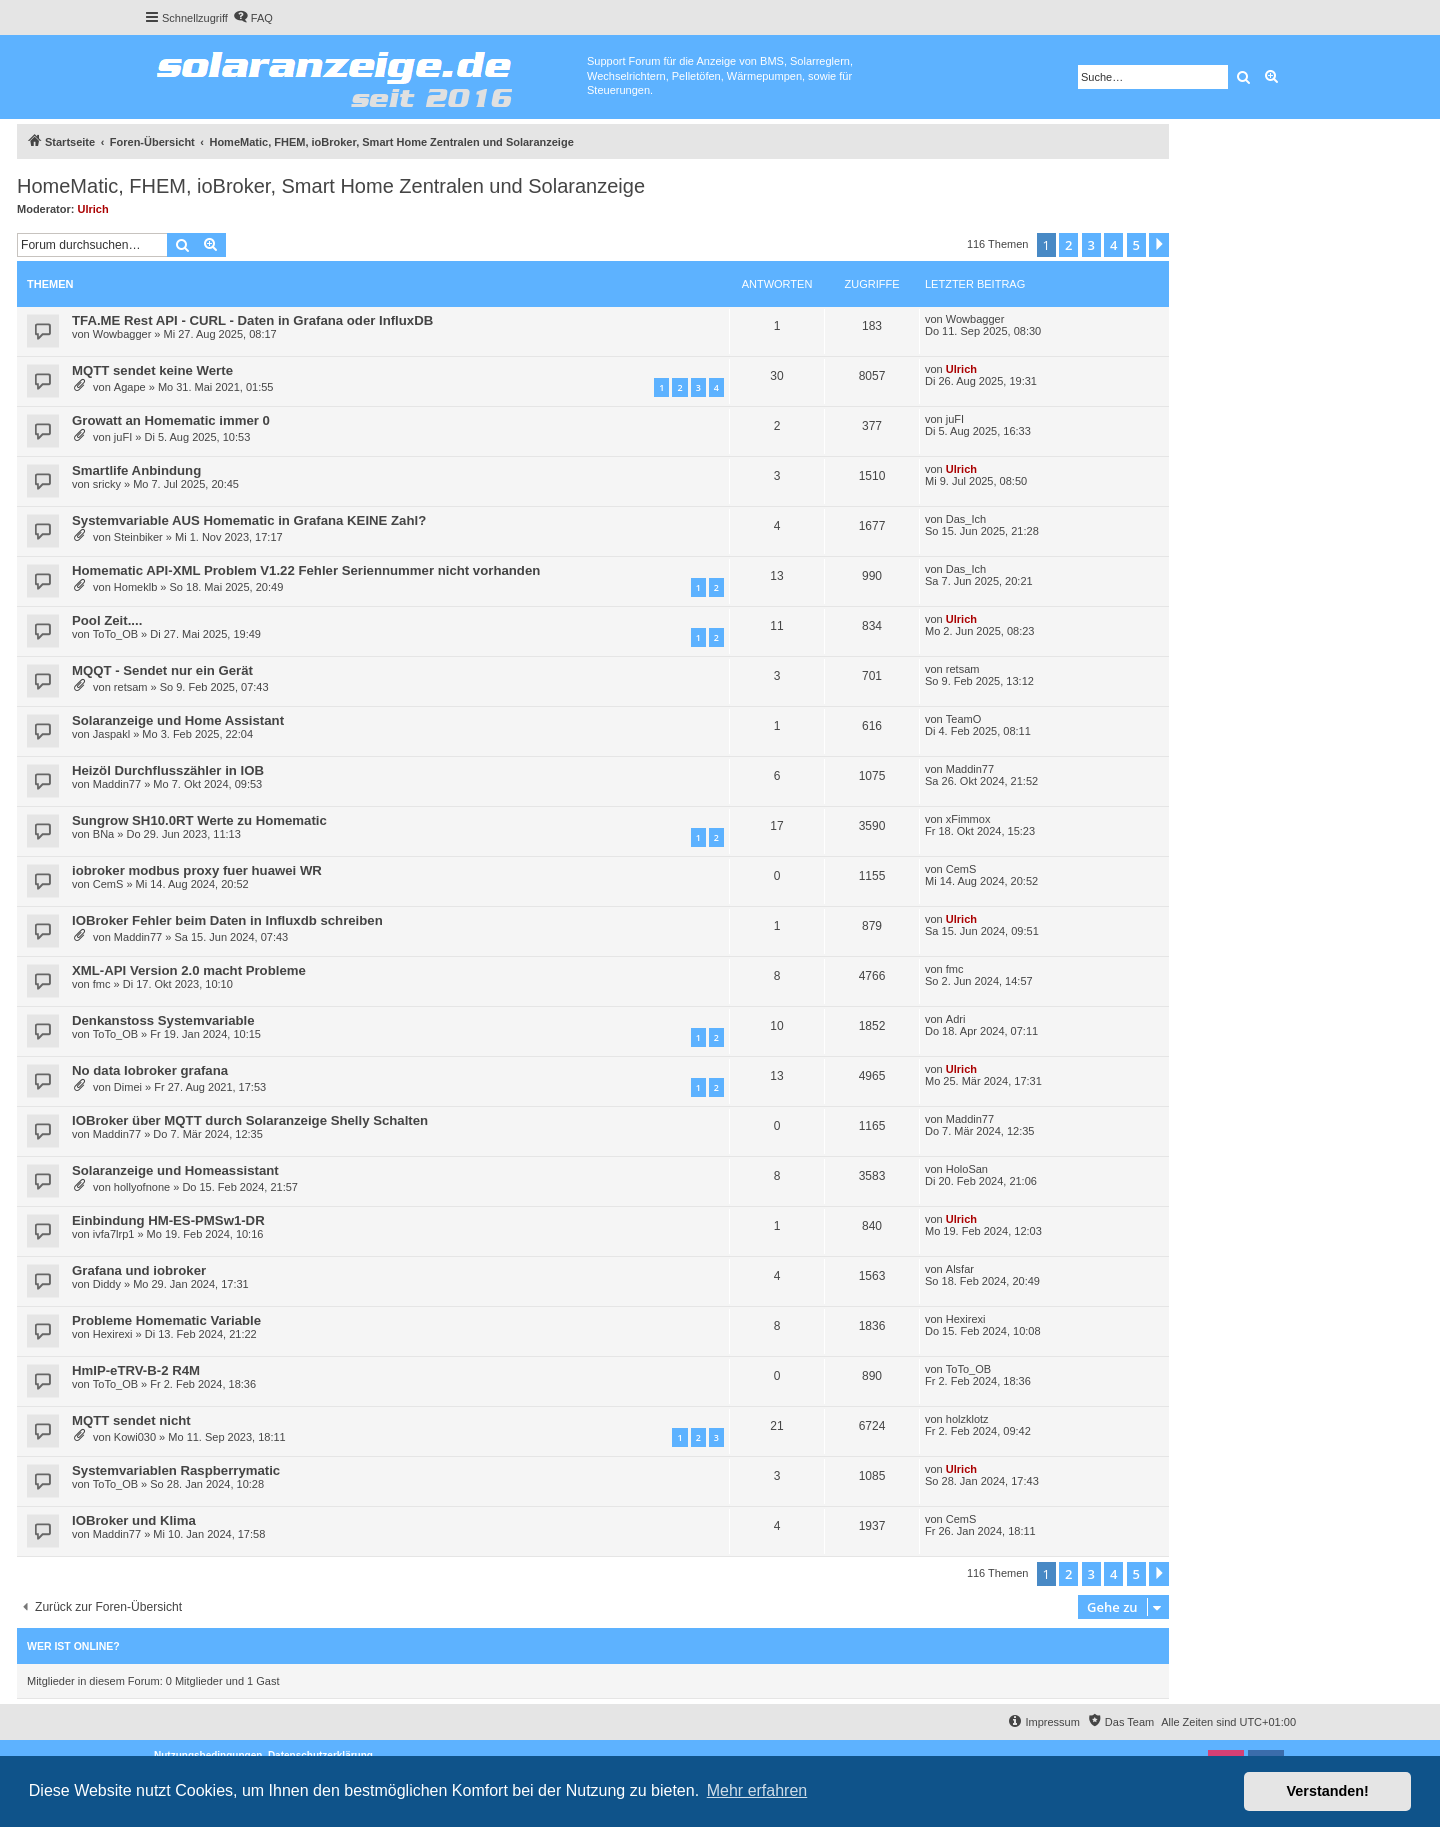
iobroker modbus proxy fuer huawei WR (197, 870)
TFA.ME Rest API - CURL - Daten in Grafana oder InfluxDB (252, 320)
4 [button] (1113, 245)
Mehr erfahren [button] (757, 1790)
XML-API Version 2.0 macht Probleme (189, 970)
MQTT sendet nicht (131, 1420)
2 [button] (1068, 245)
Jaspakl (111, 734)
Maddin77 (117, 784)
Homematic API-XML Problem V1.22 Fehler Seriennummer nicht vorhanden (306, 570)
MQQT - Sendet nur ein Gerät (162, 670)
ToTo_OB (115, 634)
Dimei (128, 1087)
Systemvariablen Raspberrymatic (176, 1470)
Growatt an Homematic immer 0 (171, 420)
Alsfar (960, 1269)
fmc (102, 984)
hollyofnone (142, 1187)
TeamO (963, 719)
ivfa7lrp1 (114, 1234)
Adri (956, 1019)
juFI (123, 437)
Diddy (107, 1284)
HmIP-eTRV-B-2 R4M (136, 1370)
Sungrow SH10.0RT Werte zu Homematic (199, 820)
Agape (130, 387)
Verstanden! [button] (1328, 1791)
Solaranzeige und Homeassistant (175, 1170)
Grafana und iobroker (139, 1270)
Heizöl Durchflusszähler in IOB (168, 770)
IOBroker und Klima (134, 1520)
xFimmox (968, 819)
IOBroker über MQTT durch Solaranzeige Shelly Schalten (250, 1120)
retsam (131, 687)
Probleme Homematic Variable (166, 1320)
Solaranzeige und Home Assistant (178, 720)
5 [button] (1136, 245)
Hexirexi (113, 1334)
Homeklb (135, 587)
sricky (107, 484)
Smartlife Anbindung (136, 470)
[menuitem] (253, 18)
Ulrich (93, 209)
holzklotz (967, 1419)
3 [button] (1091, 245)
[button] (1159, 245)
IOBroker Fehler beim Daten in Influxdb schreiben (227, 920)
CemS (108, 884)
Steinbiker (138, 537)
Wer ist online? (73, 1646)
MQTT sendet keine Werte (152, 370)
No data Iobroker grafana (150, 1070)
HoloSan (967, 1169)
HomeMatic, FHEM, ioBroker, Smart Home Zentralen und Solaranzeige (331, 186)
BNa (103, 834)
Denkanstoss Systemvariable (163, 1020)
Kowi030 (135, 1437)
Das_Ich (966, 519)
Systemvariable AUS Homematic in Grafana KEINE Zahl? (249, 520)
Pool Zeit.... (107, 620)
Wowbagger (122, 334)
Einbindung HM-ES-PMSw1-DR (168, 1220)
